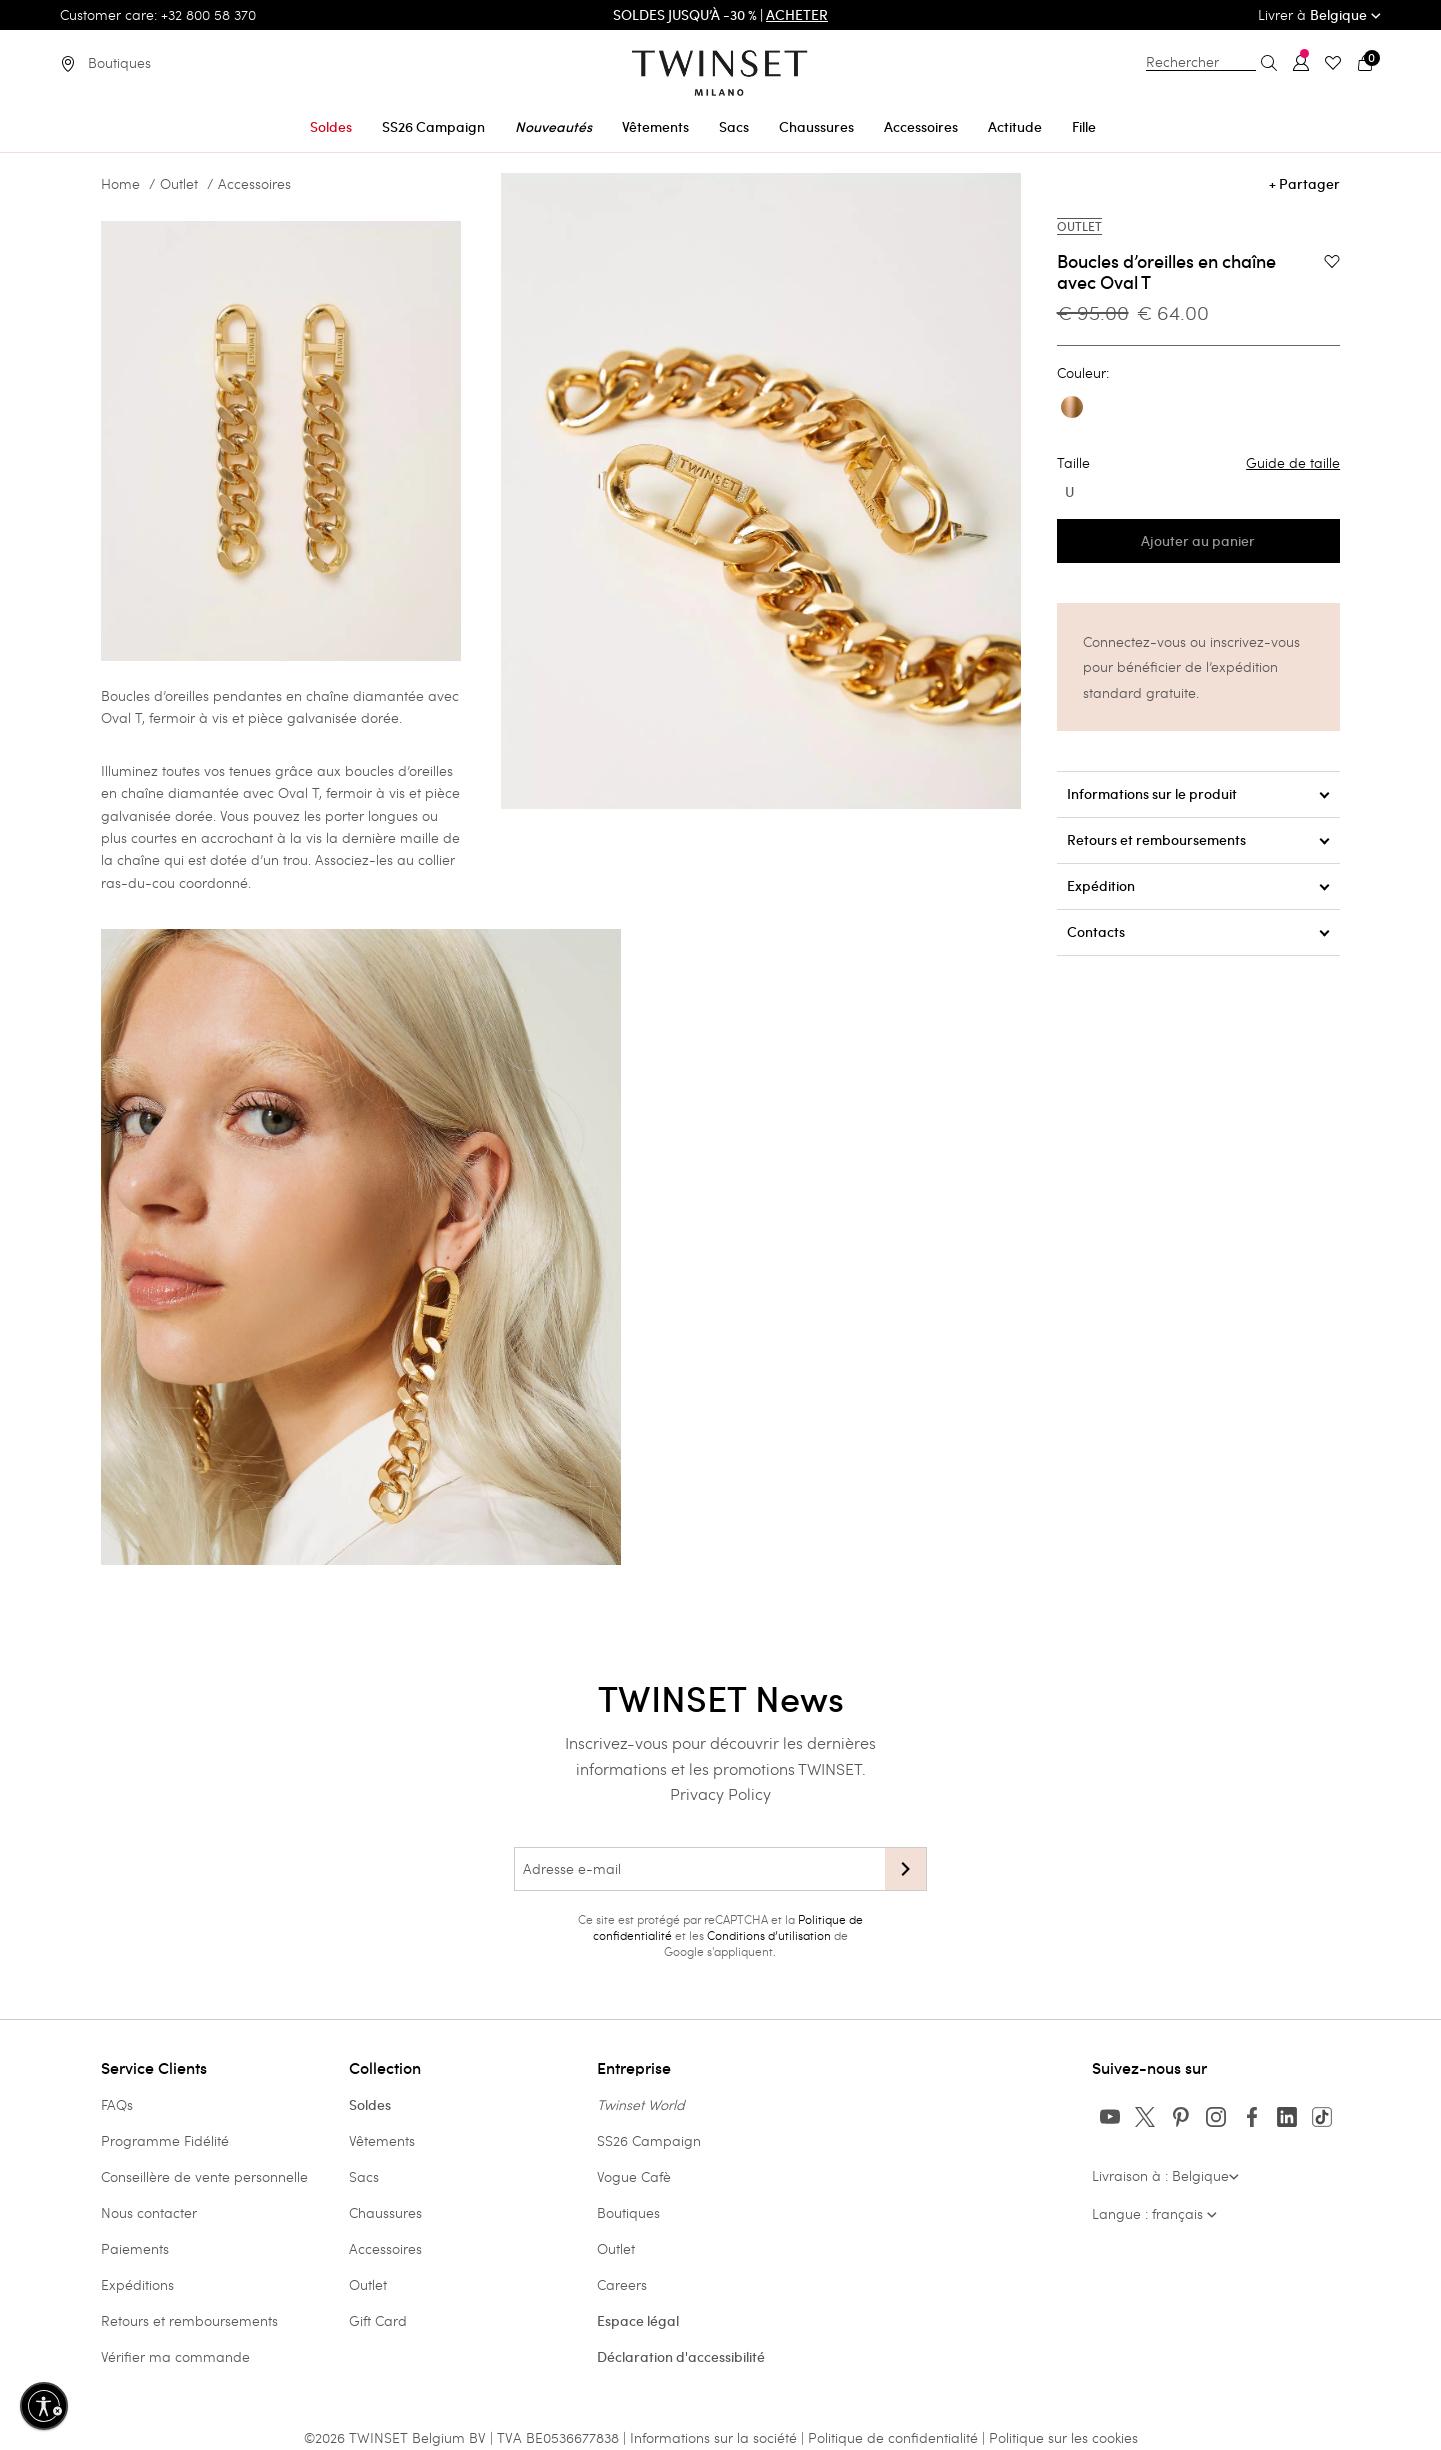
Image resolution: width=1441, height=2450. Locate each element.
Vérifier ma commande (175, 2356)
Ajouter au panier (1198, 541)
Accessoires (254, 184)
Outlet (179, 184)
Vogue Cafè (634, 2176)
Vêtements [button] (655, 127)
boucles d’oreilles (399, 770)
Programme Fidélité (165, 2140)
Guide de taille (1293, 463)
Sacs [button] (734, 127)
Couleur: (1083, 373)
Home (120, 184)
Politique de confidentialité (895, 2437)
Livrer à (1319, 14)
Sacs (364, 2176)
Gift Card (378, 2320)
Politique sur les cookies (1063, 2437)
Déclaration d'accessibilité (681, 2357)
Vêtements (382, 2140)
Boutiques (628, 2212)
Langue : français (1154, 2213)
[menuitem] (331, 123)
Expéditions (137, 2284)
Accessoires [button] (921, 127)
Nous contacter (149, 2212)
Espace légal (638, 2321)
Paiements (135, 2248)
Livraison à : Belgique (1165, 2175)
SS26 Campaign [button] (433, 127)
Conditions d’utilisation (769, 1935)
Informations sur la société (715, 2437)
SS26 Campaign (649, 2140)
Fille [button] (1084, 127)
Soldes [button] (331, 127)
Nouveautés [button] (553, 127)
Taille (1199, 463)
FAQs (117, 2104)
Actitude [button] (1015, 127)
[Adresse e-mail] (699, 1869)
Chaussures (385, 2212)
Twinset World (641, 2104)
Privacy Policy (720, 1793)
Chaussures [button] (816, 127)
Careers (622, 2284)
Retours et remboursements (189, 2320)
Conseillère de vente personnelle (204, 2176)
